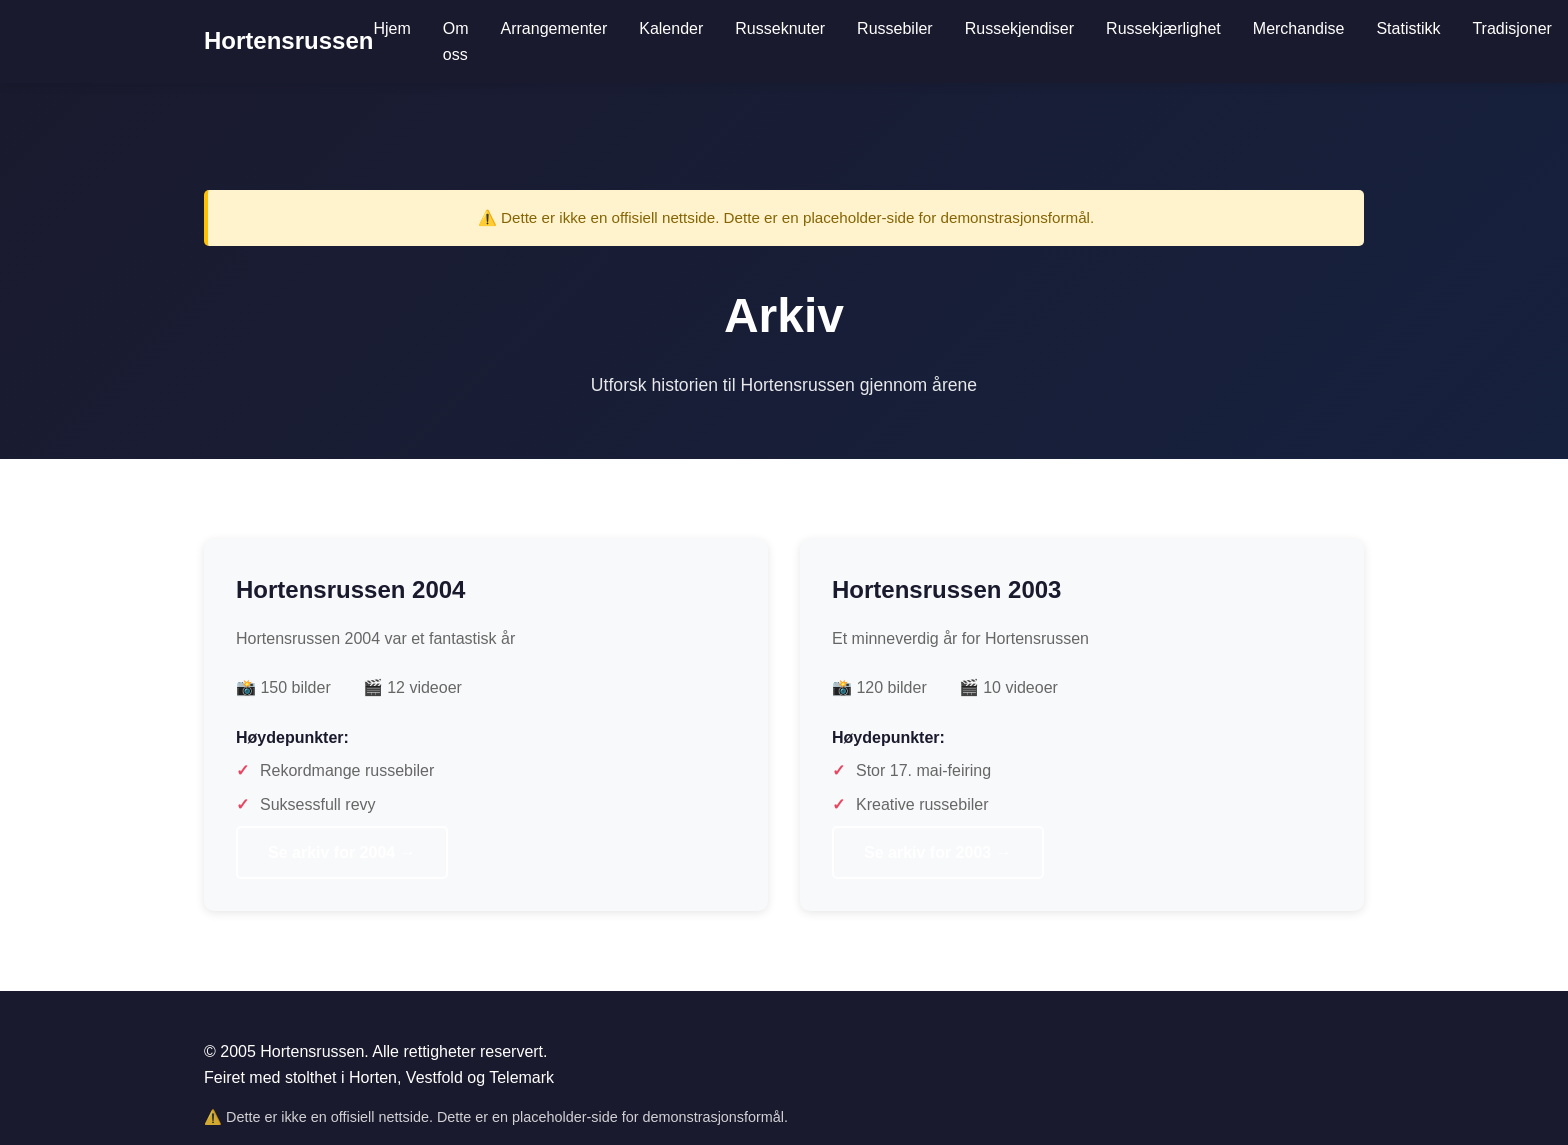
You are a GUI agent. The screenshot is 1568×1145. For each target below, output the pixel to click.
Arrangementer (554, 28)
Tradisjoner (1511, 28)
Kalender (671, 28)
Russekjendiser (1019, 28)
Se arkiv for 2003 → (938, 852)
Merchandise (1299, 28)
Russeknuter (780, 28)
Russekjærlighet (1163, 28)
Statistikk (1408, 28)
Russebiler (895, 28)
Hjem (391, 28)
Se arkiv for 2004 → (342, 852)
